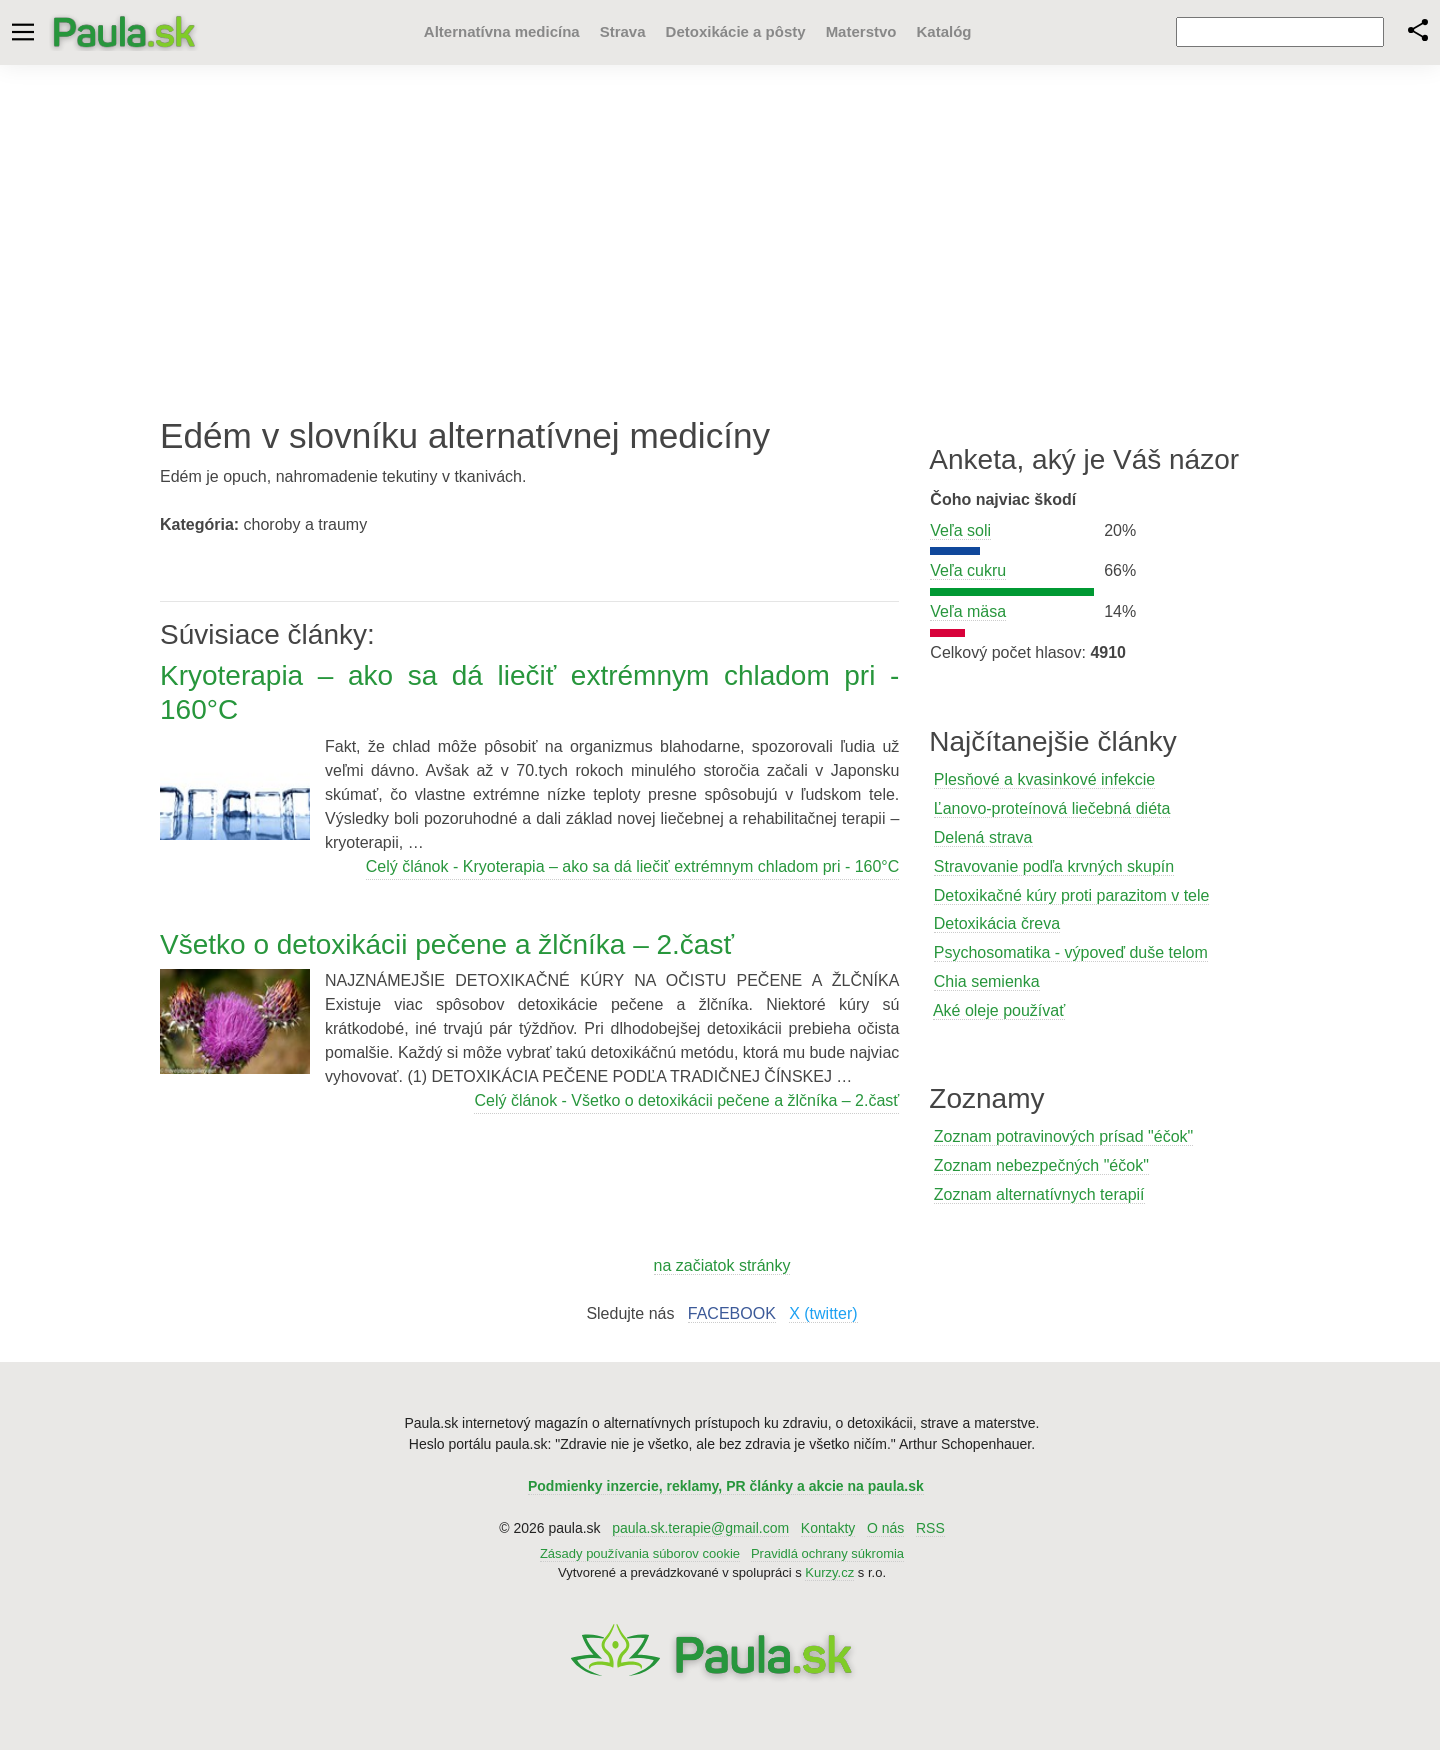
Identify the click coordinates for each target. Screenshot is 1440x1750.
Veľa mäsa (968, 611)
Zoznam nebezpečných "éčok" (1041, 1165)
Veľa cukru (968, 570)
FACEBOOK (732, 1313)
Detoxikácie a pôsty (725, 31)
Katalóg (932, 31)
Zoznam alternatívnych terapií (1039, 1194)
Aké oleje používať (999, 1010)
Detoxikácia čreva (997, 923)
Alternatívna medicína (491, 31)
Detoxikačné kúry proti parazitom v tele (1072, 895)
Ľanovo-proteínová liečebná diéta (1052, 808)
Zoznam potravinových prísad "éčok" (1063, 1136)
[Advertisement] (720, 225)
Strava (612, 31)
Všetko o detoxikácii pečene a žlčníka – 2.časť (447, 944)
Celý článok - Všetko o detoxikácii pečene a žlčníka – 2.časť (686, 1100)
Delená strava (983, 837)
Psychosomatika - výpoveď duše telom (1071, 952)
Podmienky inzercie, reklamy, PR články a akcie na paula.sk (726, 1486)
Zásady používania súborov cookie (640, 1553)
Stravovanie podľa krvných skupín (1054, 866)
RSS (930, 1528)
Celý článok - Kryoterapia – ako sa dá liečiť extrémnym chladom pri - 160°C (633, 866)
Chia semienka (987, 981)
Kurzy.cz (829, 1572)
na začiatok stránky (722, 1265)
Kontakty (828, 1528)
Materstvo (850, 31)
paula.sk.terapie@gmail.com (700, 1528)
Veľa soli (960, 530)
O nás (885, 1528)
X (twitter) (823, 1313)
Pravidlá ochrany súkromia (827, 1553)
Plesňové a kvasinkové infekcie (1044, 779)
